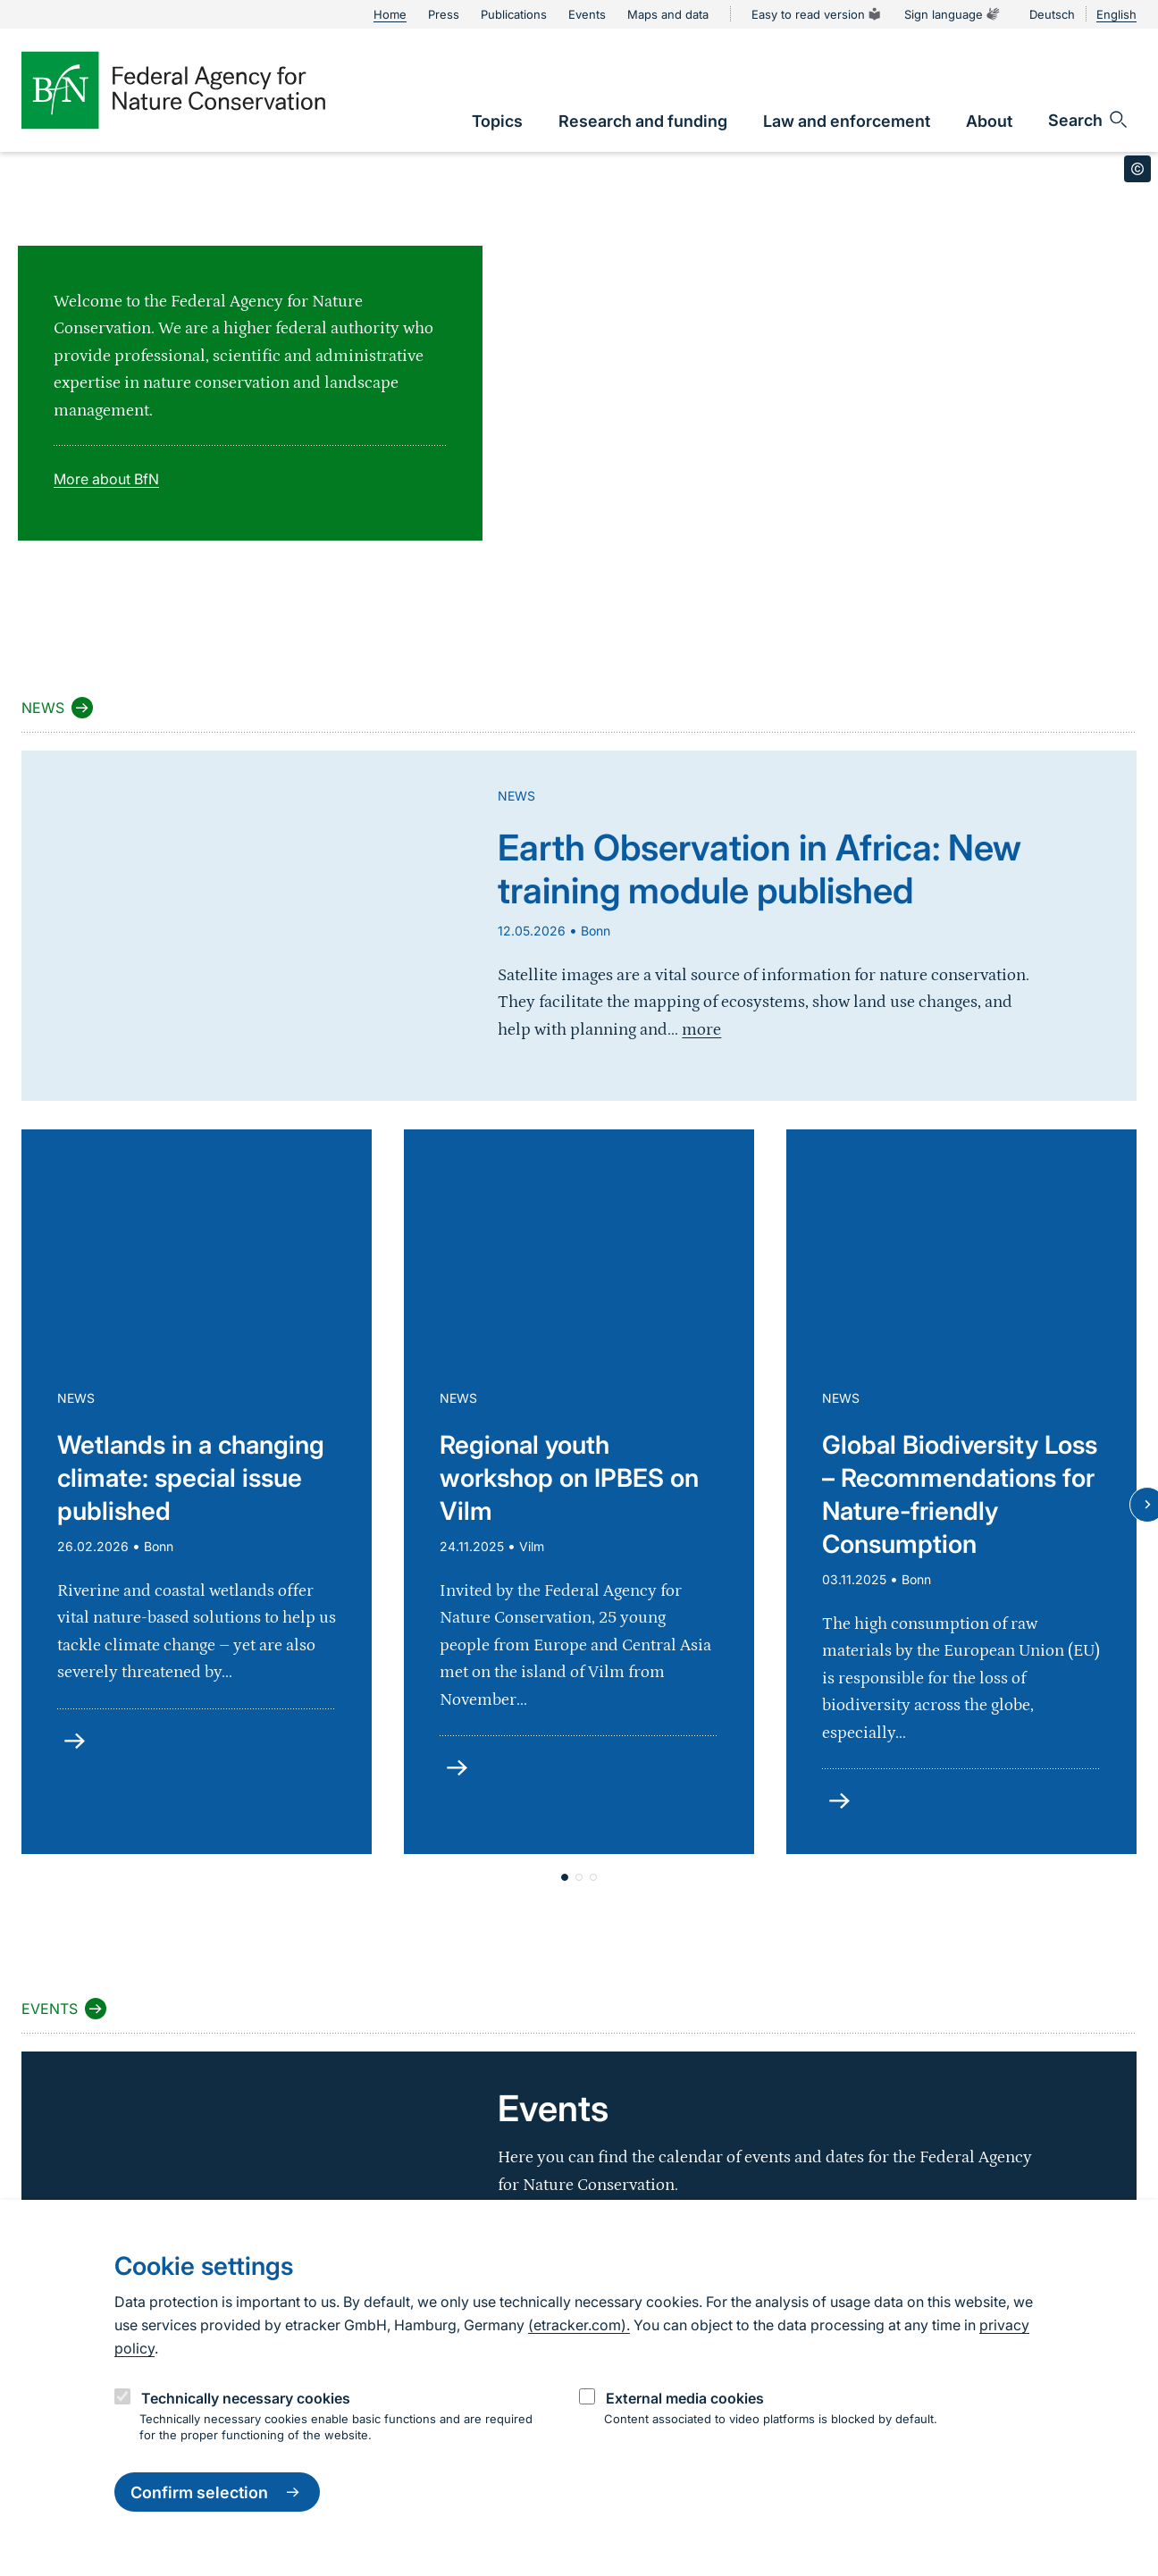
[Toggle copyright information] (1137, 169)
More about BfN (106, 479)
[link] (497, 121)
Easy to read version (817, 14)
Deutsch (1052, 14)
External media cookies (685, 2398)
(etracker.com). (579, 2325)
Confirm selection (217, 2492)
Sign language (952, 14)
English (1116, 14)
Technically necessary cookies (245, 2398)
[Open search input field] (1089, 120)
